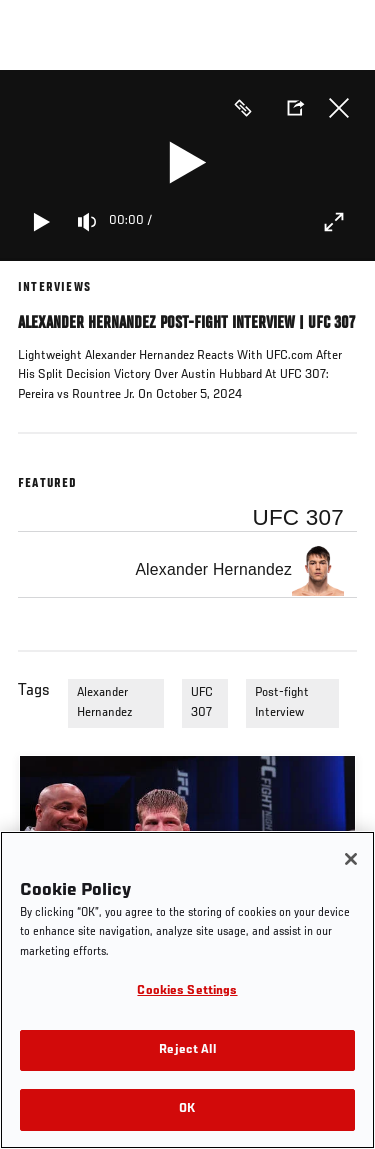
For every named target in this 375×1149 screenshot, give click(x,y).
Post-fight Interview (282, 703)
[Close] (351, 859)
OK (187, 1109)
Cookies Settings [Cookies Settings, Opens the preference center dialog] (187, 991)
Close (339, 108)
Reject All (187, 1050)
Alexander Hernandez (104, 703)
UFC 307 (202, 703)
